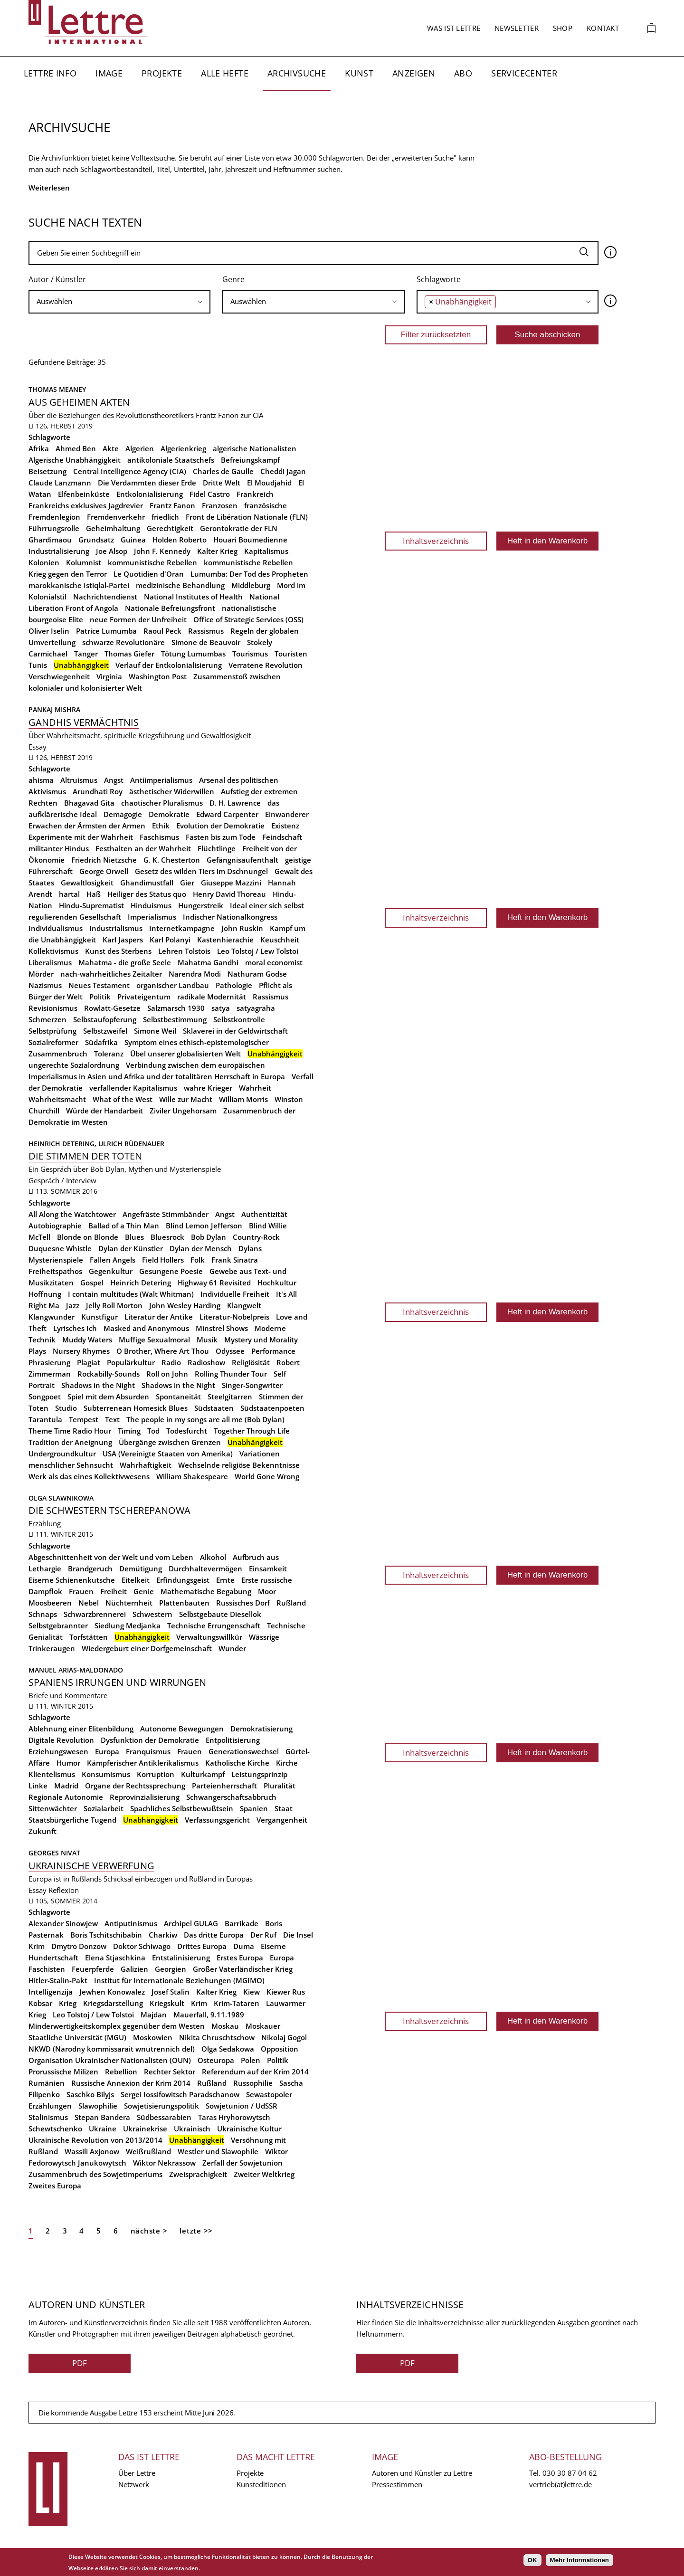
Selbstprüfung (52, 1031)
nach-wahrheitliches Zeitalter (111, 974)
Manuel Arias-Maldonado (75, 1669)
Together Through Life (252, 1430)
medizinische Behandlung (180, 585)
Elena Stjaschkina (115, 1957)
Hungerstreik (200, 905)
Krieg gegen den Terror (67, 574)
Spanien (254, 1808)
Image (109, 73)
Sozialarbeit (104, 1808)
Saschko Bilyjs (90, 2094)
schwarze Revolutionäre (123, 642)
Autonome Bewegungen (182, 1728)
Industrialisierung (58, 551)
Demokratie (169, 814)
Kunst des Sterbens (118, 951)
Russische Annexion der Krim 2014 (130, 2083)
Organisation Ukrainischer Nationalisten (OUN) (109, 2060)
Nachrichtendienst (105, 596)
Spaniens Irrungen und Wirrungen (117, 1682)
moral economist (274, 962)
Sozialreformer (53, 1042)
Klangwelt (244, 1305)
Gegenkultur (111, 1271)
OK (532, 2560)
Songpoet (44, 1396)
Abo (463, 73)
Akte (111, 448)
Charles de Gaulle (223, 471)
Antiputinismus (130, 1923)
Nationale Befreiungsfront (170, 608)
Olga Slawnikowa (61, 1497)
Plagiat (88, 1362)
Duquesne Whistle (60, 1248)
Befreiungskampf (250, 460)
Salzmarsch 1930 (176, 1008)
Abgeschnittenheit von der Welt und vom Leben (110, 1557)
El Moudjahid (269, 482)
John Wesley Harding (184, 1305)
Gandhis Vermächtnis (83, 722)
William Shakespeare (192, 1476)
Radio (171, 1362)
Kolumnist (83, 562)
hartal (69, 894)
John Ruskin (242, 928)
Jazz (72, 1305)
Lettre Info (50, 73)
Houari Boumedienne (250, 539)
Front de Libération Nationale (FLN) (247, 517)
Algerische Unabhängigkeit (74, 460)
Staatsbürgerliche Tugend (72, 1820)
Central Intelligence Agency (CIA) (129, 471)
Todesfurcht (186, 1430)
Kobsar (40, 2003)
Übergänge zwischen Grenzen (170, 1442)
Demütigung (140, 1568)
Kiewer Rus (285, 1991)
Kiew (251, 1991)
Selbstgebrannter (58, 1625)
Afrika (38, 448)
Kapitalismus (266, 551)
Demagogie (123, 814)
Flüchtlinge (217, 848)
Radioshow (206, 1362)
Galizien (134, 1969)
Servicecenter (524, 73)
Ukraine (102, 2128)
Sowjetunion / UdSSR (241, 2105)
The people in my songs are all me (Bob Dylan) (205, 1419)
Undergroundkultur (62, 1453)
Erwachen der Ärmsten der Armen (86, 825)
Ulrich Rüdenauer (131, 1143)
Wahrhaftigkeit (145, 1465)
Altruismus (78, 780)
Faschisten (46, 1969)
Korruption (155, 1774)
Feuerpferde (93, 1969)
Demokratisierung (261, 1728)
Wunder (232, 1648)
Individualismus (55, 928)
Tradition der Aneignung (70, 1442)
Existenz (285, 825)
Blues (134, 1237)
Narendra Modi (195, 974)
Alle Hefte (224, 73)
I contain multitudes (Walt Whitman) (131, 1294)
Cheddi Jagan (283, 471)
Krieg (67, 2003)
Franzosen (220, 505)
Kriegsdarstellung (113, 2003)
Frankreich (255, 494)
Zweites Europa (54, 2185)
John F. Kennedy (162, 551)
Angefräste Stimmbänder (166, 1214)
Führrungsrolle (53, 528)
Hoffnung (44, 1294)
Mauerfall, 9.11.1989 (208, 2014)
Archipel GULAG (191, 1923)
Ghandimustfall (146, 882)
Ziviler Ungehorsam (183, 1110)
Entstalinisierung (181, 1957)
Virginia (109, 676)
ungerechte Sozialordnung (73, 1065)
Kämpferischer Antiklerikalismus (143, 1763)
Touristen (291, 653)
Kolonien (43, 562)
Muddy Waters (87, 1339)
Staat (284, 1808)
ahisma (41, 780)
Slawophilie (97, 2105)
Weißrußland (148, 2151)
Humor (68, 1763)
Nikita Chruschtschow (217, 2037)
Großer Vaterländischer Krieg (243, 1969)
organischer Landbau (172, 985)
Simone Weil (155, 1031)
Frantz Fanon (172, 505)
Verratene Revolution (265, 665)
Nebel (88, 1602)
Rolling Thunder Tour (231, 1373)
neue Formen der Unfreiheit (138, 619)
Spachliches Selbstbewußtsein (181, 1808)
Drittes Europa (202, 1946)
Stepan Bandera (102, 2117)
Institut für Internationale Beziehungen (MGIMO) (179, 1980)
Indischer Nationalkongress (230, 917)
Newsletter (516, 28)
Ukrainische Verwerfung (91, 1865)
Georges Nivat (54, 1852)
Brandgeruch (90, 1568)
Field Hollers (163, 1259)
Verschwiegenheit (59, 676)
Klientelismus (51, 1774)
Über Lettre (136, 2473)
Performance (273, 1351)
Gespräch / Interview (62, 1180)
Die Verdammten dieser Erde (147, 482)
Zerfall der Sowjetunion (242, 2162)
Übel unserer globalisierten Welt (185, 1053)
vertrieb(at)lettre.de (560, 2484)
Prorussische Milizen (63, 2071)
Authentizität (264, 1214)
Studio (66, 1408)
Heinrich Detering (140, 1282)
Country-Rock (256, 1237)
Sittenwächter (52, 1808)
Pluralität (279, 1785)
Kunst (359, 73)
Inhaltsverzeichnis (436, 540)
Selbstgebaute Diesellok (220, 1614)
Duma (243, 1946)
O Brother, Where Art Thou (162, 1351)
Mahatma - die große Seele (124, 962)
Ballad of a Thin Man (123, 1225)
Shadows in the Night (98, 1385)
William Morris (243, 1099)
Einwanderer (287, 814)
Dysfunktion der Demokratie (150, 1740)
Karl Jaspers (123, 939)
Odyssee (230, 1351)
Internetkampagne (182, 928)
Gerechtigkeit (170, 528)
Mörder (41, 974)
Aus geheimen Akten (79, 402)
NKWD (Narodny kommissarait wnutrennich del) (111, 2048)
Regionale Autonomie (65, 1797)
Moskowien (152, 2037)
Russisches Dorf (243, 1602)
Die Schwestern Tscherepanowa (109, 1510)
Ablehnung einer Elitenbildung (80, 1728)
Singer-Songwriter (252, 1385)
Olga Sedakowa (227, 2048)
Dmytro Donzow (78, 1946)
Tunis (37, 665)
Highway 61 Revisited (214, 1282)
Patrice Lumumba (106, 631)
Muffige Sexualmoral (154, 1339)
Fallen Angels (112, 1259)
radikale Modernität (211, 996)
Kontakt (603, 28)
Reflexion (63, 1890)
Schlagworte (439, 279)
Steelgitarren (230, 1396)
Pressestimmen (397, 2484)
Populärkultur (131, 1362)
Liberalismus (50, 962)
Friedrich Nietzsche (104, 860)
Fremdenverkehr (116, 517)
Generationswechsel (244, 1751)
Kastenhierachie (225, 939)
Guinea (133, 539)
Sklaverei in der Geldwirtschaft (235, 1031)
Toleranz (109, 1053)
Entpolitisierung (233, 1740)
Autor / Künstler (57, 279)
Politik (100, 996)
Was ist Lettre (453, 28)
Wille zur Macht (185, 1099)
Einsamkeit (268, 1568)
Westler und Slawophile (218, 2151)
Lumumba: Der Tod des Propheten (249, 574)
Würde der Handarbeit (104, 1110)
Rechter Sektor (169, 2071)
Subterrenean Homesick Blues (136, 1408)
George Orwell (103, 871)
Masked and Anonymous (146, 1328)
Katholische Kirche (237, 1763)
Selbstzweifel (105, 1031)
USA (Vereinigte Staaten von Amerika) (168, 1453)
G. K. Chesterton (171, 860)
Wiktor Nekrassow (164, 2162)
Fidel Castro (210, 494)
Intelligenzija (50, 1991)
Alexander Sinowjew (63, 1923)
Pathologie (234, 985)
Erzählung (44, 1523)
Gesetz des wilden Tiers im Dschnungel (201, 871)
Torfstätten (88, 1637)
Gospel (92, 1282)
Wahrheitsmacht (57, 1099)
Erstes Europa (240, 1957)
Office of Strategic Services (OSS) (248, 619)
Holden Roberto (179, 539)
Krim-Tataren (236, 2003)
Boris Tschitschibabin (106, 1934)
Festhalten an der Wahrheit (143, 848)
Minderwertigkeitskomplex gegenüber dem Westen (116, 2026)
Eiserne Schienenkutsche (71, 1580)
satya (220, 1008)
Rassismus (206, 631)
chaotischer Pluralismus (162, 803)
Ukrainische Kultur (249, 2128)
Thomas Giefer (129, 653)
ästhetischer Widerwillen (171, 791)
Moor (267, 1591)
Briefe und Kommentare (67, 1695)
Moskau (225, 2026)
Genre (233, 279)
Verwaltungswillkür (209, 1637)
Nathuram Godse (257, 974)
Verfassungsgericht (217, 1820)
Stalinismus (48, 2117)
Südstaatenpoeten (272, 1408)
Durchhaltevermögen (205, 1568)
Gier (187, 882)
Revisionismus (52, 1008)
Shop (562, 28)
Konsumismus (106, 1774)
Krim (199, 2003)
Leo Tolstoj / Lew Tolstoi (257, 951)
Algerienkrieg (183, 448)
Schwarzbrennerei (95, 1614)
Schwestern (152, 1614)
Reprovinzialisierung (145, 1797)
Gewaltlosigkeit (87, 882)
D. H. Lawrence (235, 803)
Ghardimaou (50, 539)
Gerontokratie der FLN (238, 528)
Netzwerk (133, 2484)
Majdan (154, 2014)
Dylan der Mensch (201, 1248)
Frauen (81, 1591)
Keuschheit (279, 939)
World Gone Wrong (267, 1476)
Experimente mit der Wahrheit (80, 837)
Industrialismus (115, 928)
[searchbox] (119, 301)
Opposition (279, 2048)
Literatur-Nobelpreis (234, 1316)
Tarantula (45, 1419)
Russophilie (253, 2083)
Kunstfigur (99, 1316)
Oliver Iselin (48, 631)
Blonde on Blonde (87, 1237)
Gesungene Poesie (171, 1271)
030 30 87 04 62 (569, 2473)
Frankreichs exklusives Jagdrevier (85, 505)
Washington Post (158, 676)
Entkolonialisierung (149, 494)
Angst (114, 780)
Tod (153, 1430)
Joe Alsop (111, 551)
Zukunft (42, 1831)
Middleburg (250, 585)
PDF (79, 2362)
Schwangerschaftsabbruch (231, 1797)
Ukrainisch (192, 2128)
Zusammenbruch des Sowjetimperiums (95, 2174)
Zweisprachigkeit (198, 2174)
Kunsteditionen (261, 2484)
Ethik (161, 825)
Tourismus (250, 653)
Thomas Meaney (57, 389)
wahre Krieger (208, 1088)
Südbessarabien (164, 2117)
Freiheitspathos (55, 1271)
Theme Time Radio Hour (69, 1430)
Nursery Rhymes (81, 1351)
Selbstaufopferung (104, 1019)
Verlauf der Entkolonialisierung (168, 665)
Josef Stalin (171, 1991)
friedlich (165, 517)
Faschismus (159, 837)
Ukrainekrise (145, 2128)
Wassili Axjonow (92, 2151)
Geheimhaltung (113, 528)
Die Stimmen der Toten (85, 1156)
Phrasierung (49, 1362)
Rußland (291, 1602)
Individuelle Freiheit (234, 1294)
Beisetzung (47, 471)
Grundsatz (96, 539)
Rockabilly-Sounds (108, 1373)
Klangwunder (51, 1316)
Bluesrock (167, 1237)
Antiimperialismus (161, 780)
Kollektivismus (53, 951)
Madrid (66, 1785)
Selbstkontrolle (239, 1019)
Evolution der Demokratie (220, 825)
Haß (93, 894)
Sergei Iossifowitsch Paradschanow (180, 2094)
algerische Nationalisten (254, 448)
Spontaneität (178, 1396)
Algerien (139, 448)
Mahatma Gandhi (208, 962)
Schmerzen (47, 1019)
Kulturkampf (203, 1774)
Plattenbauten (184, 1602)
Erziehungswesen (58, 1751)
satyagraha (256, 1008)
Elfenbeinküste (84, 494)
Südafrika (101, 1042)
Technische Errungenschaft (213, 1625)
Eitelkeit (136, 1580)
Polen (250, 2060)
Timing (129, 1430)
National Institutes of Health (193, 596)
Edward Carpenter (227, 814)
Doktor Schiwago (142, 1946)
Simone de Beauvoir (205, 642)
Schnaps (42, 1614)
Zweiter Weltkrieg (264, 2174)
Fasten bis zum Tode (221, 837)
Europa (107, 1751)
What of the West (122, 1099)
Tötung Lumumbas (193, 653)
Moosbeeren (50, 1602)
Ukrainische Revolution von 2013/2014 (95, 2140)
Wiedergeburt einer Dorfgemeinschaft (147, 1648)
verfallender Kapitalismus (133, 1088)
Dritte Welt (221, 482)
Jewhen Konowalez (112, 1991)
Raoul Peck (162, 631)
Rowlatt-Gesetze (112, 1008)
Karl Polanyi (170, 939)
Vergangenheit (281, 1820)
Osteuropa (216, 2060)
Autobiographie (55, 1225)
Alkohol (213, 1557)
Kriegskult (167, 2003)
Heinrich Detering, (63, 1143)
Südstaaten (214, 1408)
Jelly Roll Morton (114, 1305)
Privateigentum (144, 996)
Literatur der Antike (158, 1316)
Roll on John (167, 1373)
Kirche (287, 1763)
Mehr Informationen (579, 2560)
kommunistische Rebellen (152, 562)
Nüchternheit (128, 1602)
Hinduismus (151, 905)
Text (112, 1419)
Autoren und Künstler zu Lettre (422, 2473)
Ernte (225, 1580)
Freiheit (113, 1591)
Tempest (83, 1419)
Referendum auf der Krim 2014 (255, 2071)
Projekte (162, 73)
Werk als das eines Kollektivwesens (89, 1476)
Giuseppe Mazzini (231, 882)
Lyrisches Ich (75, 1328)
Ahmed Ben (76, 448)
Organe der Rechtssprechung (135, 1785)
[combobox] (119, 302)
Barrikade (241, 1923)
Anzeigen (413, 73)
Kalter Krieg (217, 551)
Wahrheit (255, 1088)
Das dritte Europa (214, 1934)
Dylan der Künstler (130, 1248)
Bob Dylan (208, 1237)
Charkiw (163, 1934)
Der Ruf (263, 1934)
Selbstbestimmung (175, 1019)
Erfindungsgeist (182, 1580)
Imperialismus (152, 917)
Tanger (86, 653)
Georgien (170, 1969)
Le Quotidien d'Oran (149, 574)
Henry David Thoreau (229, 894)
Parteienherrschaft (224, 1785)
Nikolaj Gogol (284, 2037)
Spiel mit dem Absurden (108, 1396)
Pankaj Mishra (54, 709)
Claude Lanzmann (59, 482)
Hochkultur (276, 1282)
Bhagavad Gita (89, 803)
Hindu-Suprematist (91, 905)
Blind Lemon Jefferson (204, 1225)
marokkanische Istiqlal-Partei (78, 585)
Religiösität (251, 1362)
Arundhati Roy (98, 791)
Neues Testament (99, 985)
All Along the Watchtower (72, 1214)
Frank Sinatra (234, 1259)
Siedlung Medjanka (128, 1625)
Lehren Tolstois (184, 951)
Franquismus (148, 1751)
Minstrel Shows (222, 1328)
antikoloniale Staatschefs (170, 460)
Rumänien (46, 2083)
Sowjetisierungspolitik (161, 2105)
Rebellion (121, 2071)
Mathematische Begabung (206, 1591)
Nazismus (45, 985)
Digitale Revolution (61, 1740)
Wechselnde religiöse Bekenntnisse (239, 1465)
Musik (207, 1339)
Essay (37, 746)
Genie (143, 1591)
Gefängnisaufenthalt (242, 860)
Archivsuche (296, 73)
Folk (197, 1259)
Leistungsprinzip (259, 1774)
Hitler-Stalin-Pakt (57, 1980)
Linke (38, 1785)
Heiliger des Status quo (146, 894)
